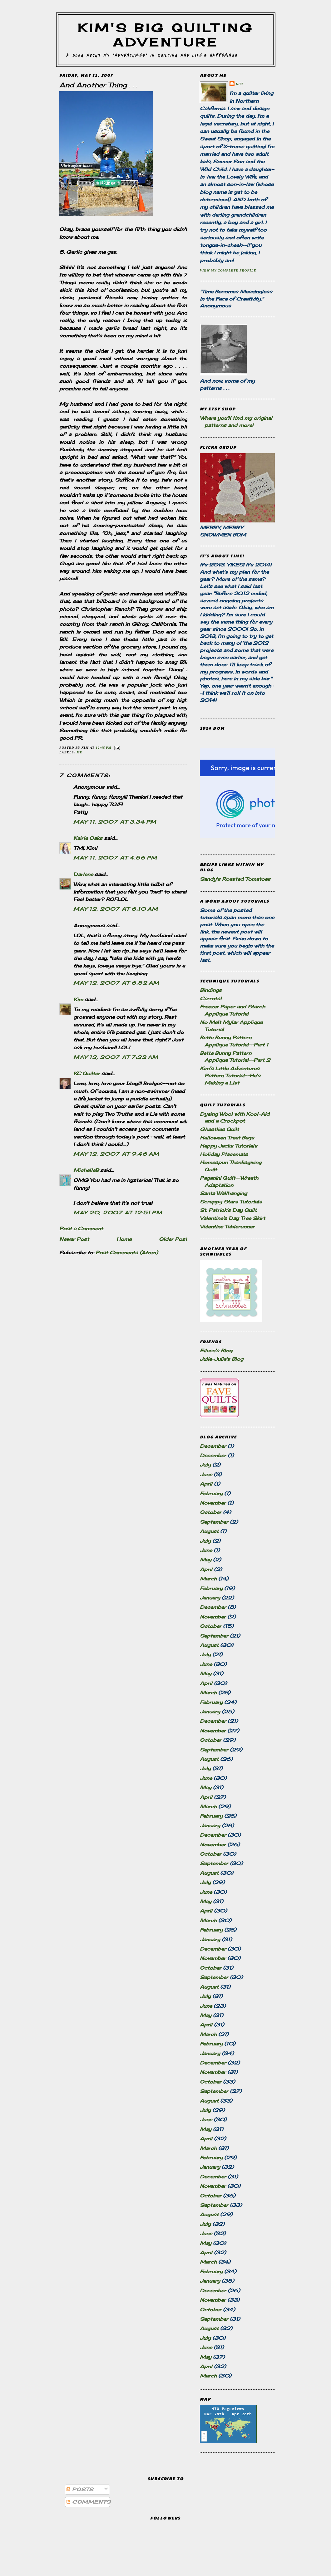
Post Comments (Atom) (127, 1253)
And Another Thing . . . (98, 85)
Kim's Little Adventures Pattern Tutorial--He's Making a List (230, 1075)
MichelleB (86, 1170)
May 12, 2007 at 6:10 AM (115, 909)
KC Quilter (86, 1073)
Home (123, 1239)
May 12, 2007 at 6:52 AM (116, 983)
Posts (80, 2489)
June (206, 1474)
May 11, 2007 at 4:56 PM (115, 858)
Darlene (83, 874)
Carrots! (210, 999)
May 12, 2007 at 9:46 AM (116, 1154)
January (210, 1598)
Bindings (211, 990)
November (213, 1503)
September (214, 1522)
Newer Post (74, 1239)
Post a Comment (81, 1229)
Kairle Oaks (87, 838)
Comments (89, 2502)
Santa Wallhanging (223, 1193)
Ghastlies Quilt (219, 1129)
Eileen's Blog (216, 1351)
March (208, 1579)
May (205, 1560)
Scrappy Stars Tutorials (231, 1202)
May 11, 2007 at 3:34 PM (114, 822)
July (205, 1465)
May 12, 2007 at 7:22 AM (115, 1057)
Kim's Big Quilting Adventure (166, 35)
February (211, 1493)
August (209, 1531)
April (206, 1484)
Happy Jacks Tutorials (228, 1146)
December (213, 1446)
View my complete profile (228, 270)
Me (79, 752)
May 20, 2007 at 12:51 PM (117, 1213)
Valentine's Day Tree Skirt (232, 1218)
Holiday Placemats (224, 1154)
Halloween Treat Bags (227, 1138)
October (210, 1512)
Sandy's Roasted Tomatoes (235, 879)
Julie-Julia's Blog (221, 1359)
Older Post (173, 1239)
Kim (78, 999)
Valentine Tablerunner (227, 1227)
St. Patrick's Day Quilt (228, 1210)
